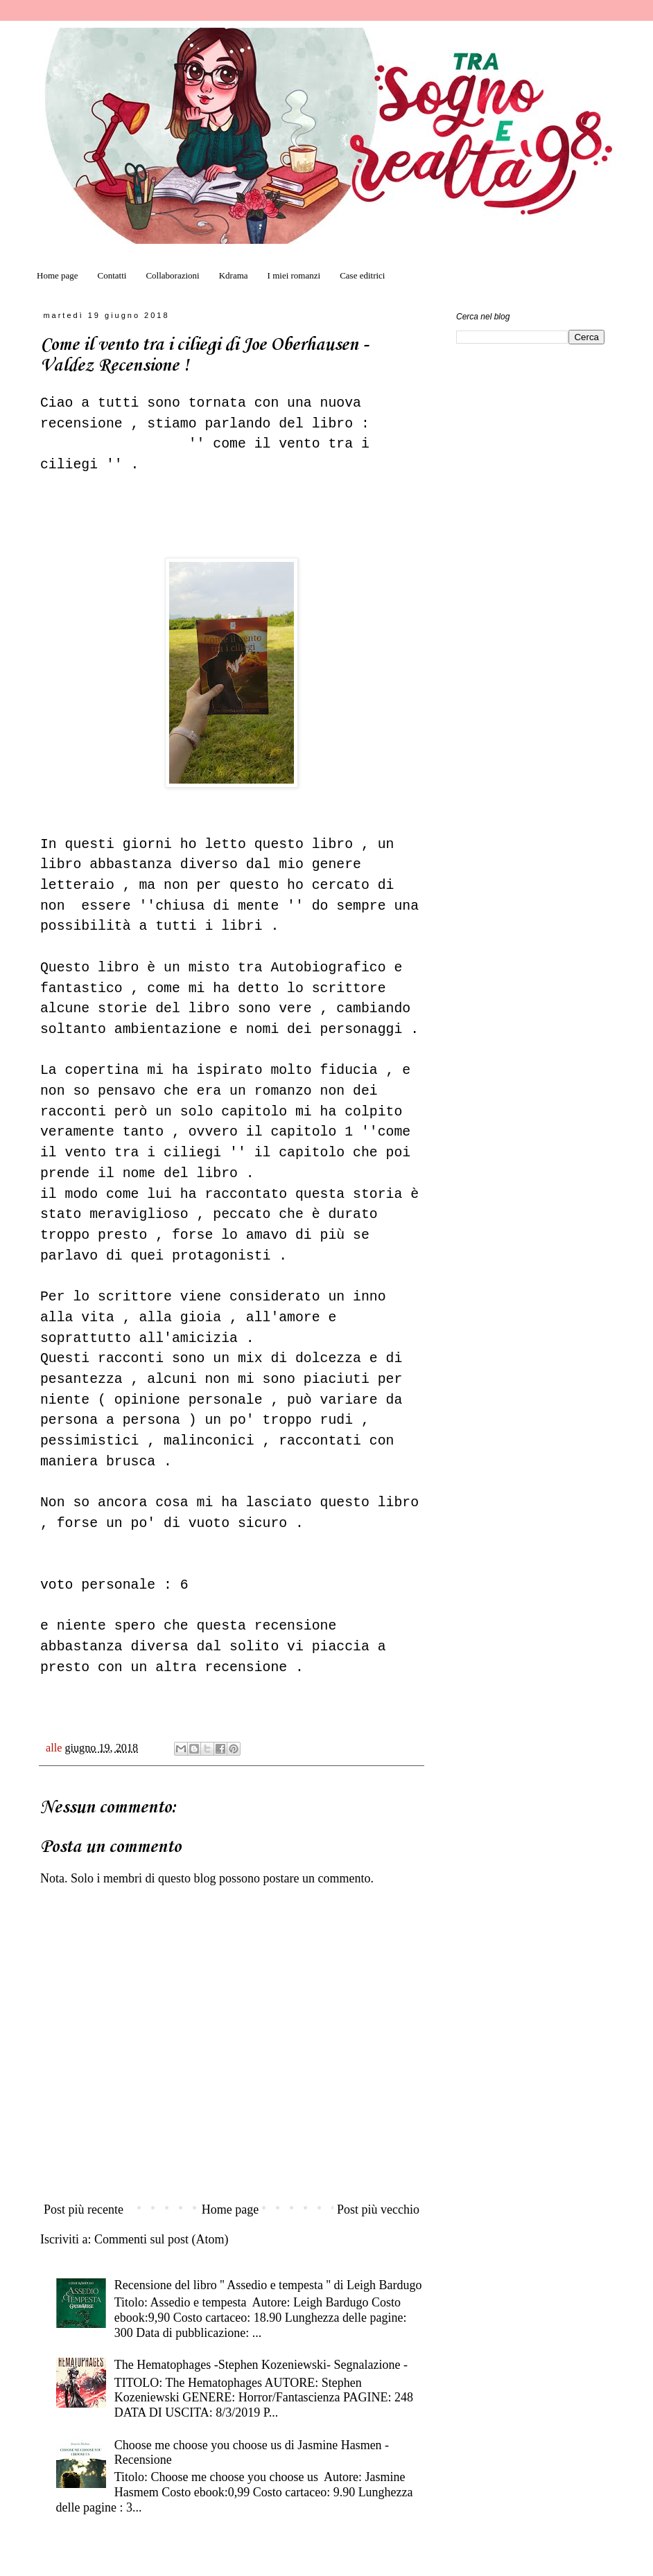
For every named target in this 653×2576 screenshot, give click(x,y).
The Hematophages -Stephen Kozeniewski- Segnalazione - (261, 2365)
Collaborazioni (172, 275)
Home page (57, 275)
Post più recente (83, 2209)
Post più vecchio (378, 2209)
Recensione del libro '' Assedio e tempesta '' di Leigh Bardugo (268, 2285)
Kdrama (233, 275)
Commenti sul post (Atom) (161, 2239)
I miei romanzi (294, 275)
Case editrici (362, 275)
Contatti (112, 275)
